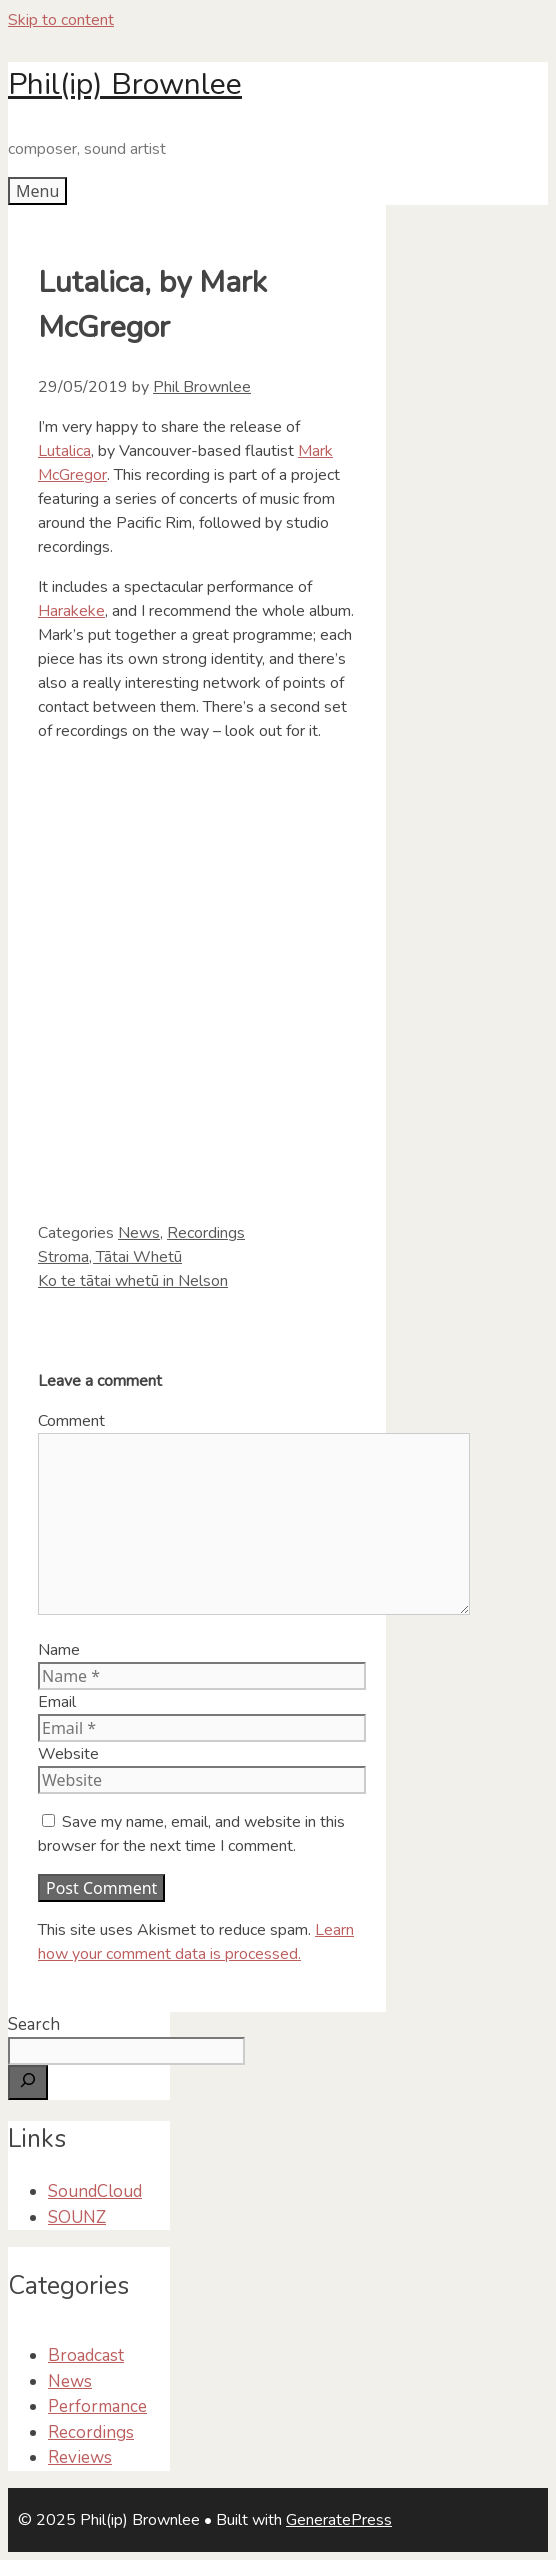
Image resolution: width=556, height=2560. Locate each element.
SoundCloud (95, 2191)
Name (59, 1650)
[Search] (28, 2082)
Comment (71, 1421)
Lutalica (64, 451)
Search (34, 2024)
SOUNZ (77, 2217)
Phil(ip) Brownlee (125, 84)
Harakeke (71, 611)
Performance (97, 2406)
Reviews (80, 2457)
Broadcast (86, 2355)
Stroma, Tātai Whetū (110, 1257)
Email (57, 1702)
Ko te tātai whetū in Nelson (133, 1281)
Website (68, 1754)
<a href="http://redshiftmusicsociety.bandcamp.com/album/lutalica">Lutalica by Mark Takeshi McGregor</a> (238, 978)
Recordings (206, 1233)
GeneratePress (339, 2520)
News (139, 1233)
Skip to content (61, 20)
